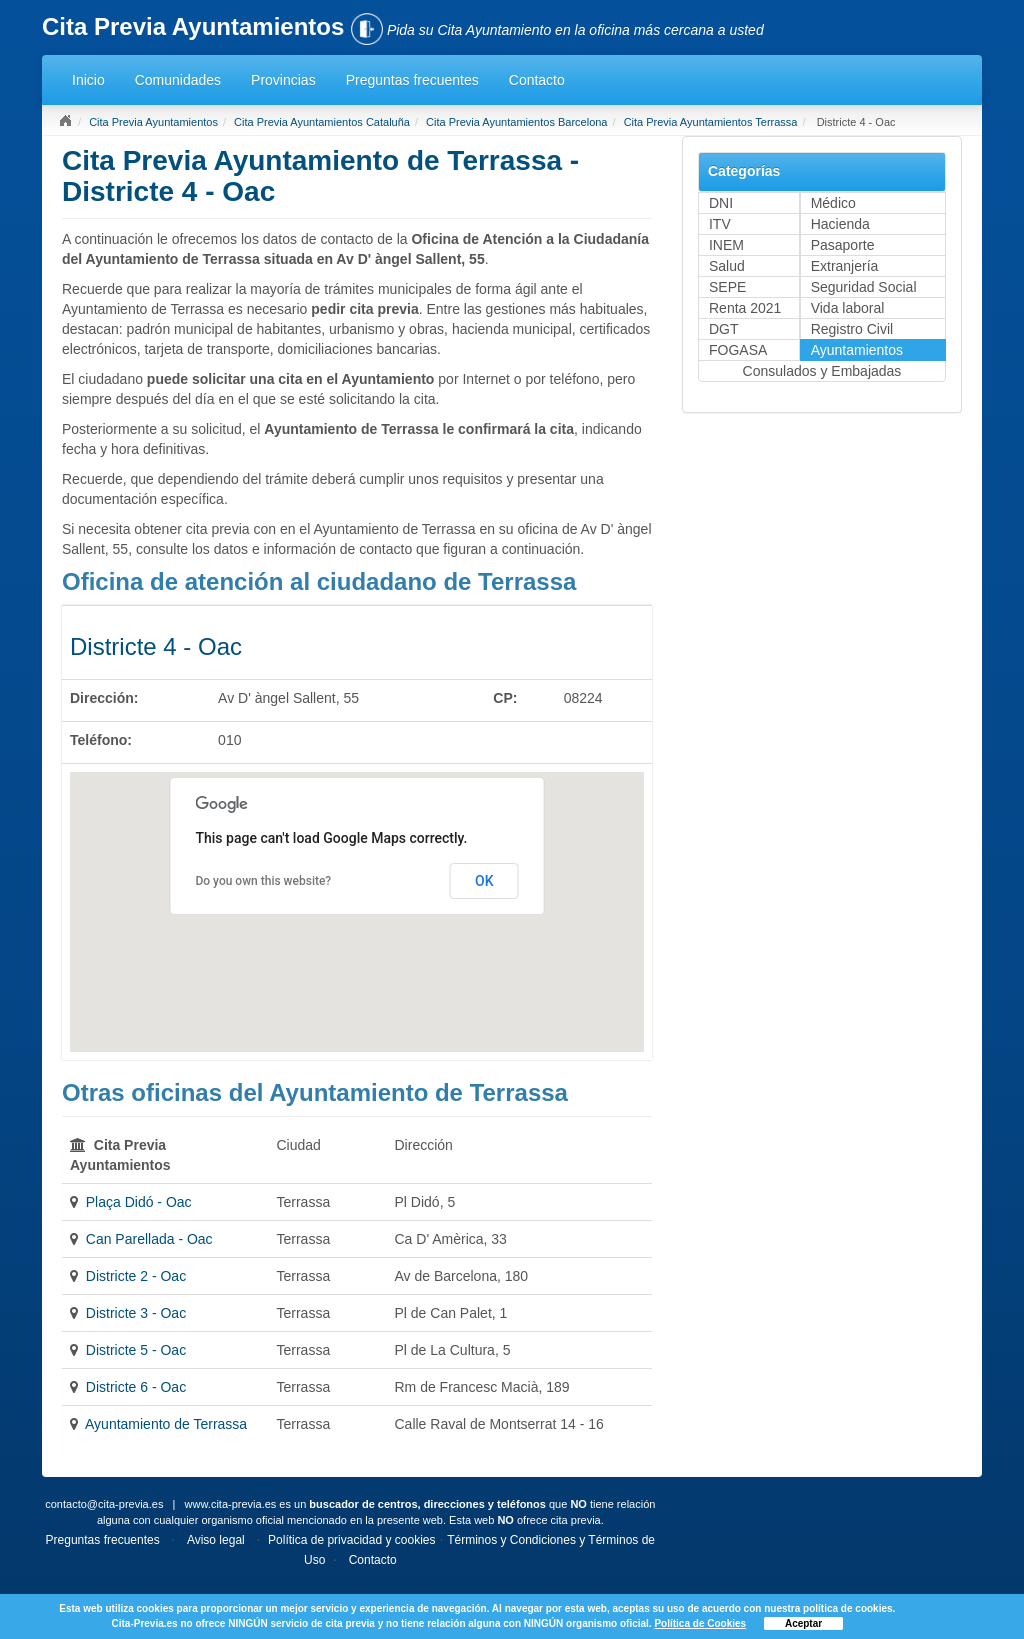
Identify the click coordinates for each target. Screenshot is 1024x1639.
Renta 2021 (745, 308)
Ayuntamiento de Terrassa (166, 1424)
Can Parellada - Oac (149, 1239)
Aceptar (803, 1623)
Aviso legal (216, 1540)
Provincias (283, 80)
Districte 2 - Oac (136, 1276)
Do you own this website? (263, 881)
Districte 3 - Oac (136, 1313)
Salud (727, 266)
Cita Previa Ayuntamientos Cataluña (322, 122)
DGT (724, 329)
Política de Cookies (700, 1623)
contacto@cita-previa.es (104, 1504)
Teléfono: (101, 740)
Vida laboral (848, 308)
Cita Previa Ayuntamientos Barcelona (516, 122)
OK (484, 881)
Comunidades (178, 80)
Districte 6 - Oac (136, 1387)
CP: (505, 698)
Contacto (537, 80)
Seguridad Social (864, 287)
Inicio (88, 80)
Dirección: (104, 698)
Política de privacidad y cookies (351, 1540)
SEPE (727, 287)
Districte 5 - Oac (136, 1350)
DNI (721, 203)
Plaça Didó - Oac (139, 1202)
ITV (720, 224)
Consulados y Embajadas (822, 371)
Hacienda (840, 224)
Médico (833, 203)
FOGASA (738, 350)
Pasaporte (843, 245)
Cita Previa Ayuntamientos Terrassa (711, 122)
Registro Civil (852, 329)
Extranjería (845, 266)
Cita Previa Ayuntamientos (153, 122)
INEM (726, 245)
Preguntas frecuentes (412, 80)
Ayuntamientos (857, 350)
